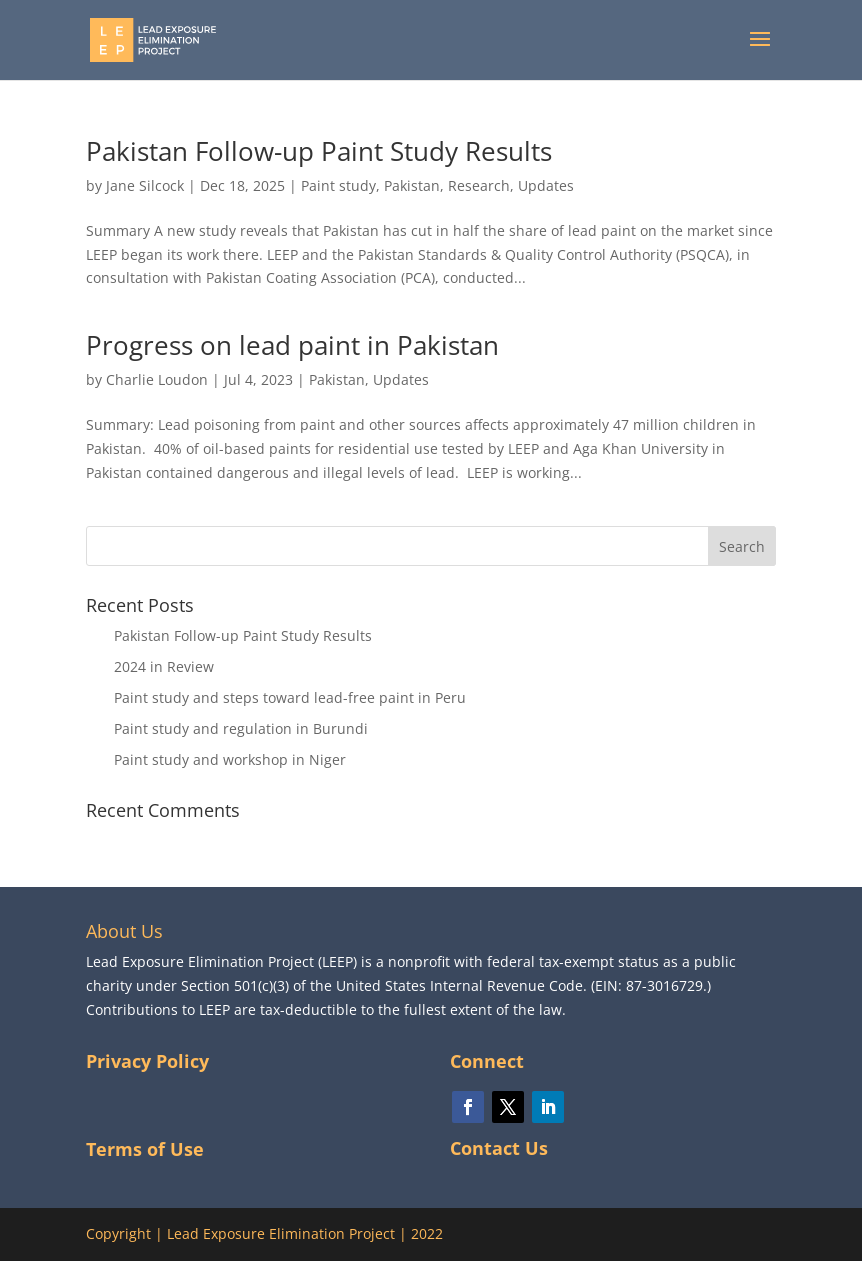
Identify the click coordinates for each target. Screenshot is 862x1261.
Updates (546, 185)
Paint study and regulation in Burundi (241, 728)
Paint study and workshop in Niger (230, 759)
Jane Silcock (145, 185)
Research (479, 185)
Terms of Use (145, 1149)
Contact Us (499, 1148)
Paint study (338, 185)
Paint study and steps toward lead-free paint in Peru (290, 697)
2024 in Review (164, 666)
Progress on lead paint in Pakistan (292, 345)
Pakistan (412, 185)
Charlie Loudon (157, 379)
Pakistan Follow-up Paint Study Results (319, 151)
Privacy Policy (147, 1061)
